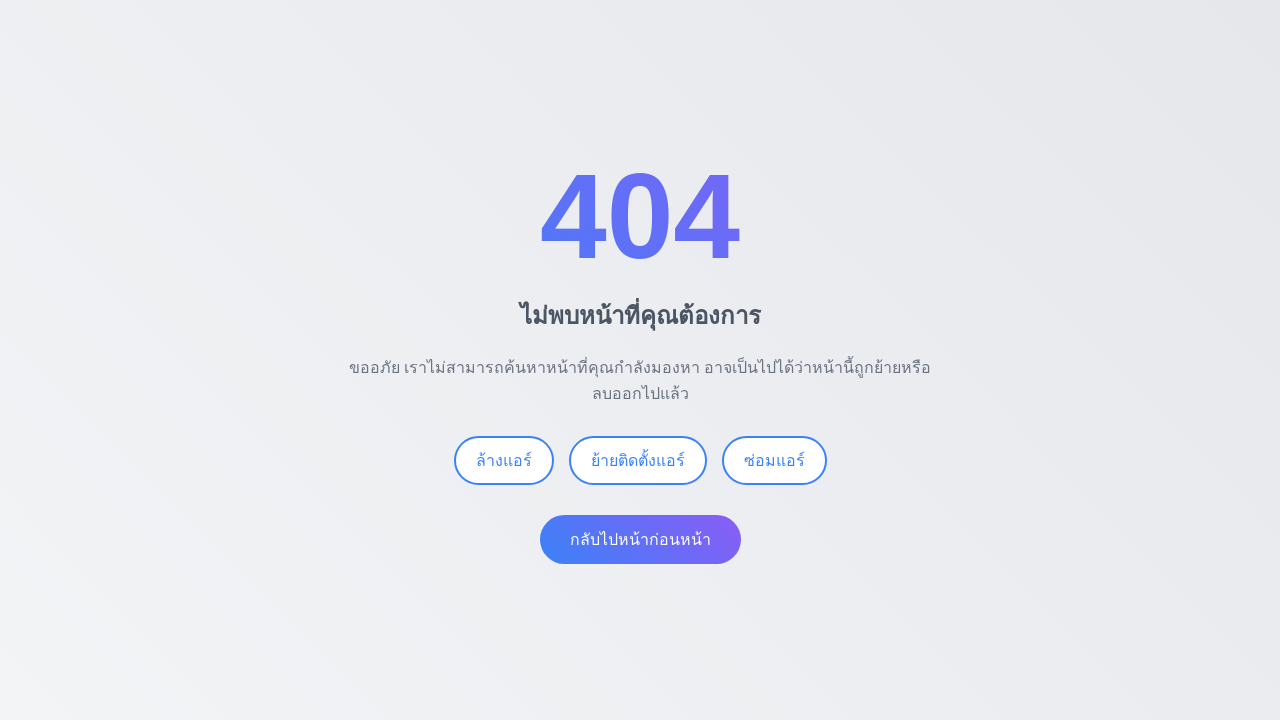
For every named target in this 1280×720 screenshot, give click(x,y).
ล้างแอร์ (504, 460)
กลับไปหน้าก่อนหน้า (640, 539)
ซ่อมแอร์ (774, 460)
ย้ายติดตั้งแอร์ (638, 460)
